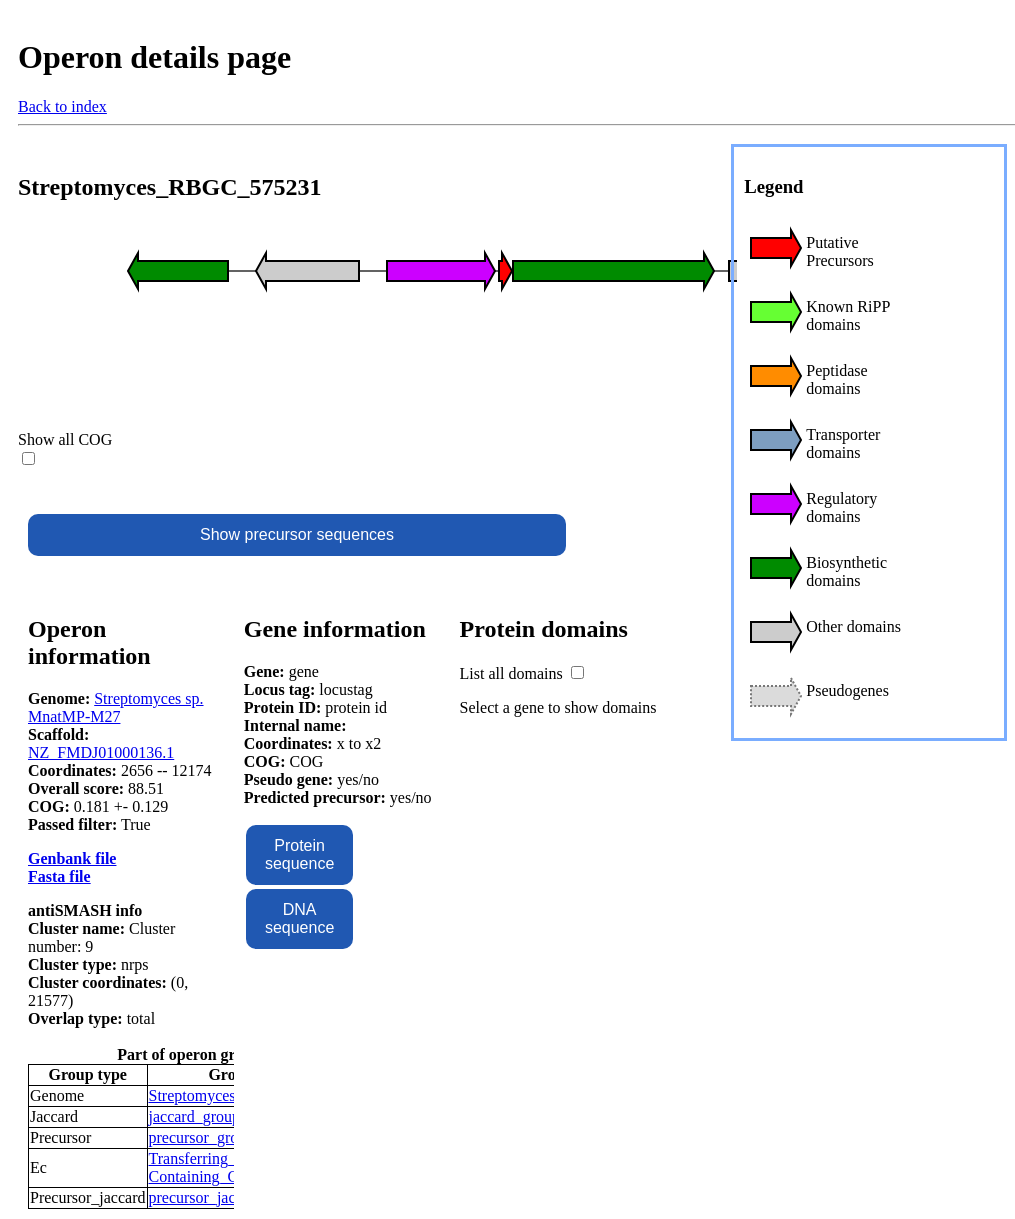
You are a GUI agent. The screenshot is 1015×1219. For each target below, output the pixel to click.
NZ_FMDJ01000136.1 (101, 752)
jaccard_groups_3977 (218, 1116)
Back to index (62, 106)
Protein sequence (299, 854)
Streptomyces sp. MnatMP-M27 (116, 707)
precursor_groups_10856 (229, 1137)
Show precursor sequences (297, 534)
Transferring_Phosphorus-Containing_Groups (232, 1167)
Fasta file (59, 876)
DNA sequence (299, 918)
